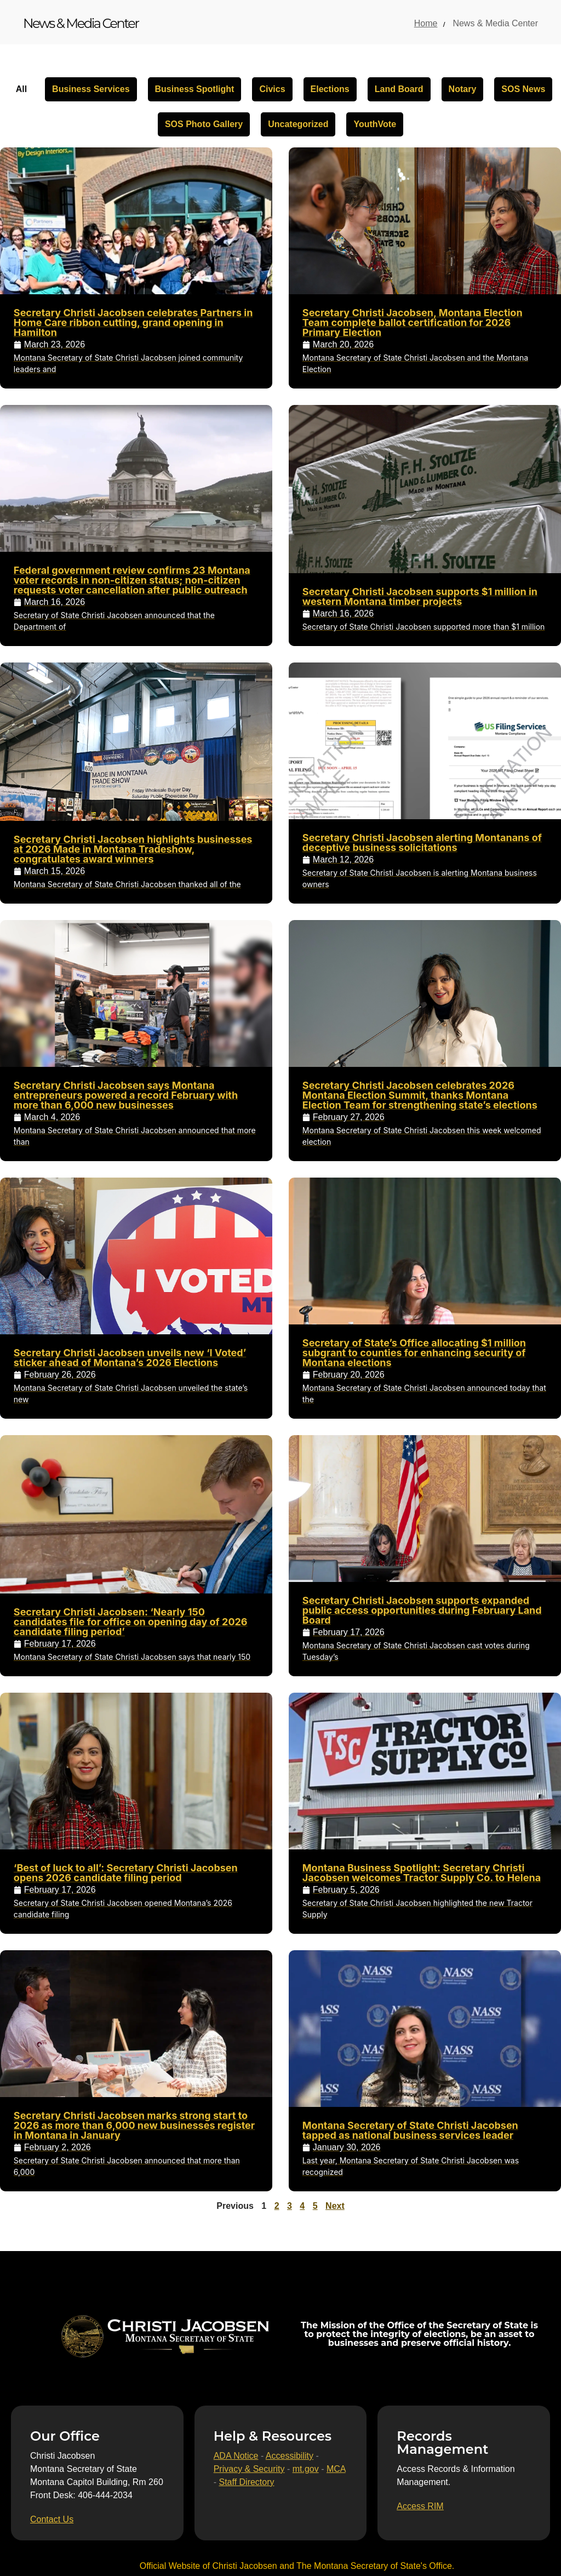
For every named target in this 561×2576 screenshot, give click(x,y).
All (21, 89)
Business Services (90, 89)
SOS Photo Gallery (204, 124)
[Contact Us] (51, 2519)
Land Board (399, 89)
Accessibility (289, 2455)
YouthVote (374, 124)
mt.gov (306, 2469)
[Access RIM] (420, 2506)
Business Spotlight (194, 89)
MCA (336, 2469)
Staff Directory (246, 2482)
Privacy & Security (249, 2469)
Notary (463, 89)
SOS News (523, 89)
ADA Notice (236, 2455)
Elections (330, 89)
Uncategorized (298, 124)
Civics (272, 89)
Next (335, 2206)
